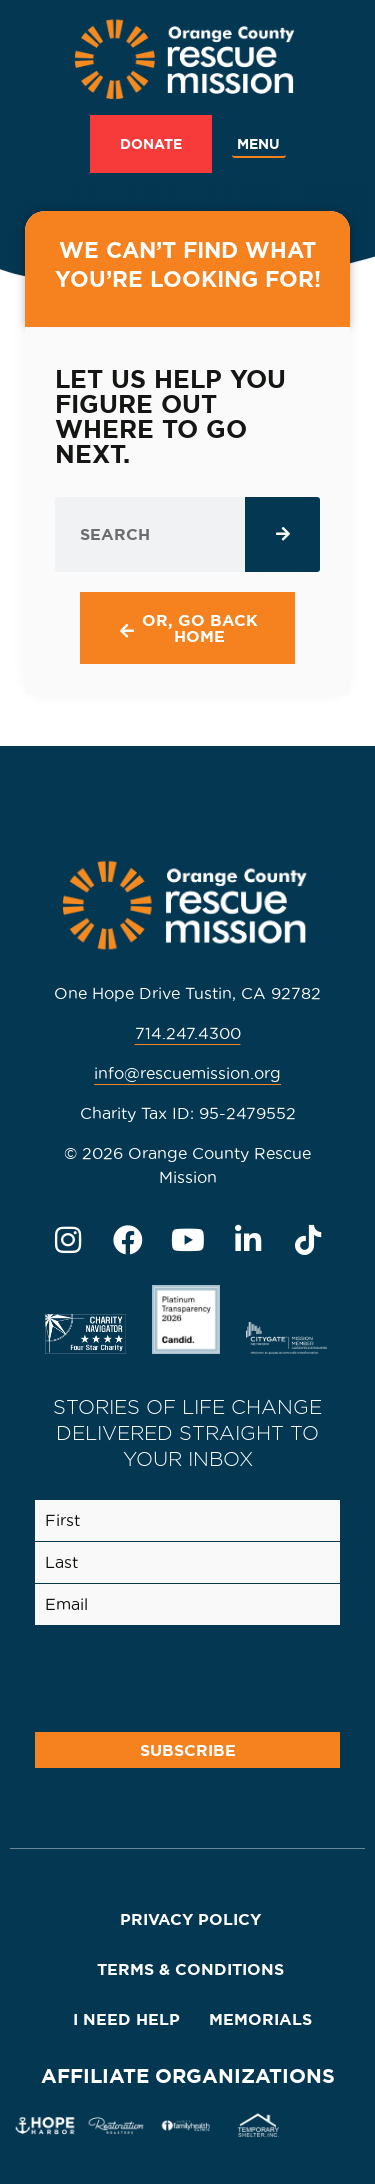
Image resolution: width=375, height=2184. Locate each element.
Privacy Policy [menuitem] (190, 1919)
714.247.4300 (188, 1033)
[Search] (282, 534)
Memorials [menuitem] (260, 2019)
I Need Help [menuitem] (126, 2019)
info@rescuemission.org (187, 1073)
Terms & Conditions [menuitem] (190, 1969)
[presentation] (180, 1675)
